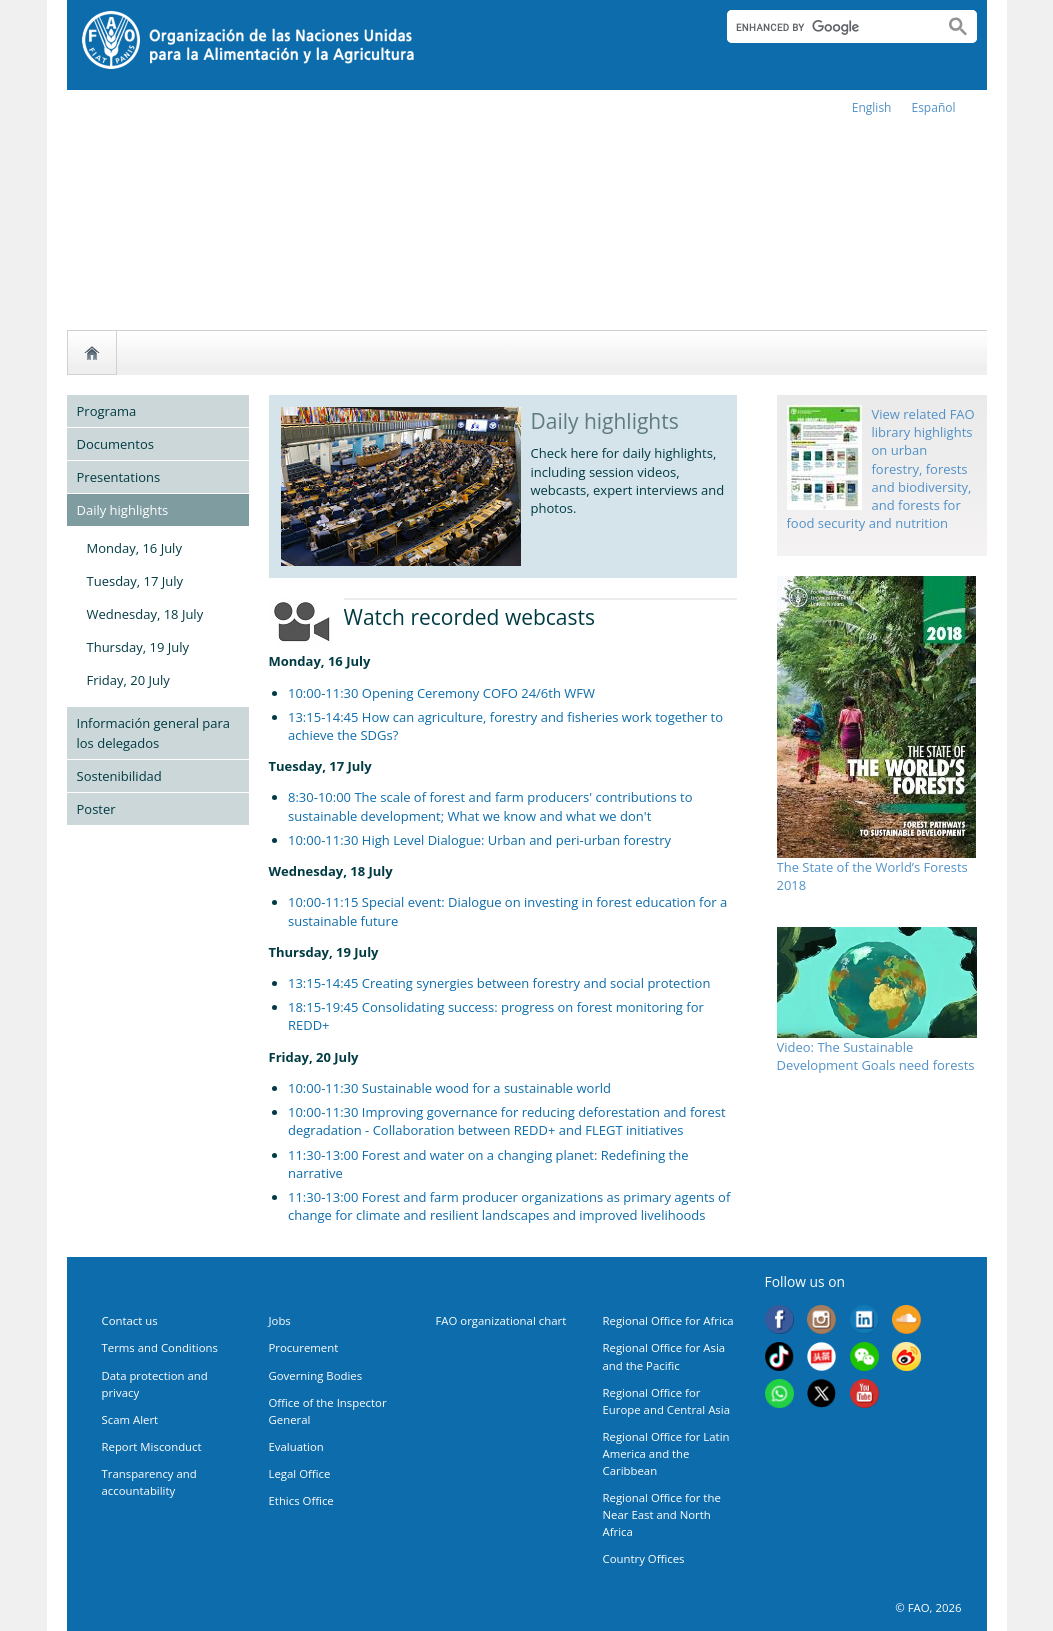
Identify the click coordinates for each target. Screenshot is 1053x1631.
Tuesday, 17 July (135, 581)
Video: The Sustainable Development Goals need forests (876, 1056)
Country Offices (644, 1558)
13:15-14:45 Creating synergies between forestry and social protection (499, 983)
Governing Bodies (316, 1375)
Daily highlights (123, 510)
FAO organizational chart (501, 1320)
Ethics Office (301, 1500)
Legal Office (300, 1473)
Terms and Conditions (160, 1347)
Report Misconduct (152, 1446)
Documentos (115, 444)
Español (933, 107)
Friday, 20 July (128, 680)
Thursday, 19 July (138, 647)
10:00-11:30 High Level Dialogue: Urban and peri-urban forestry (479, 840)
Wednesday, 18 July (145, 614)
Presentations (119, 477)
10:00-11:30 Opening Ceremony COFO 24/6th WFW (441, 693)
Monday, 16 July (134, 548)
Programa (107, 411)
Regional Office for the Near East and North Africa (662, 1514)
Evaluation (296, 1446)
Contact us (130, 1320)
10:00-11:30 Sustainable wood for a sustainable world (451, 1088)
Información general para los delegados (154, 733)
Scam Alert (130, 1419)
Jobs (280, 1320)
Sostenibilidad (119, 776)
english (872, 107)
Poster (96, 809)
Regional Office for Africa (668, 1320)
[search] (827, 27)
